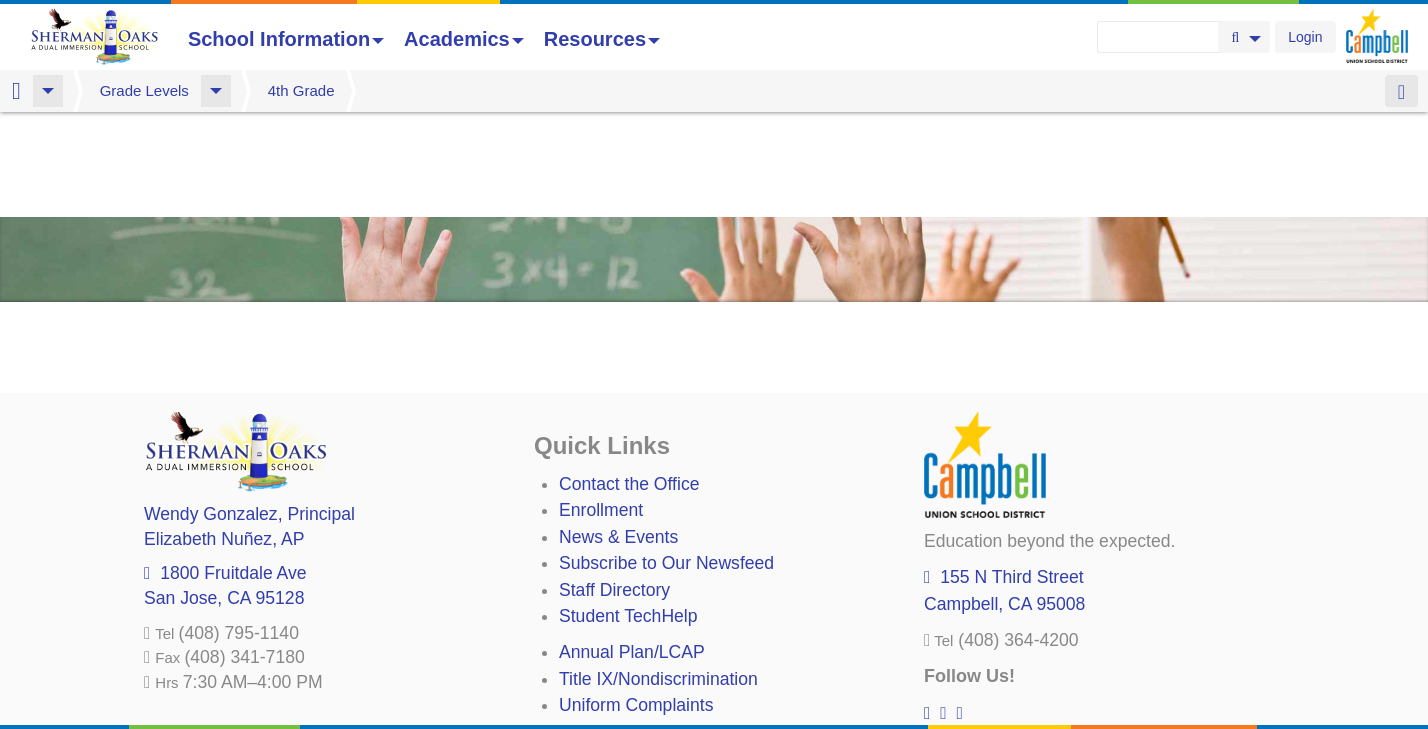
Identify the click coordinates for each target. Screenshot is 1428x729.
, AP (224, 434)
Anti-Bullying (608, 627)
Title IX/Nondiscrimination (658, 574)
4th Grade (301, 90)
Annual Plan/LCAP (632, 547)
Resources (602, 39)
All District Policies (631, 679)
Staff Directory (614, 485)
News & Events (618, 432)
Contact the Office (629, 379)
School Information (286, 39)
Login (1305, 37)
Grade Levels (144, 90)
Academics (464, 39)
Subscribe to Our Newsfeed (666, 458)
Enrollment (601, 405)
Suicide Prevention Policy (658, 653)
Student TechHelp (628, 511)
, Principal (249, 409)
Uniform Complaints (636, 600)
